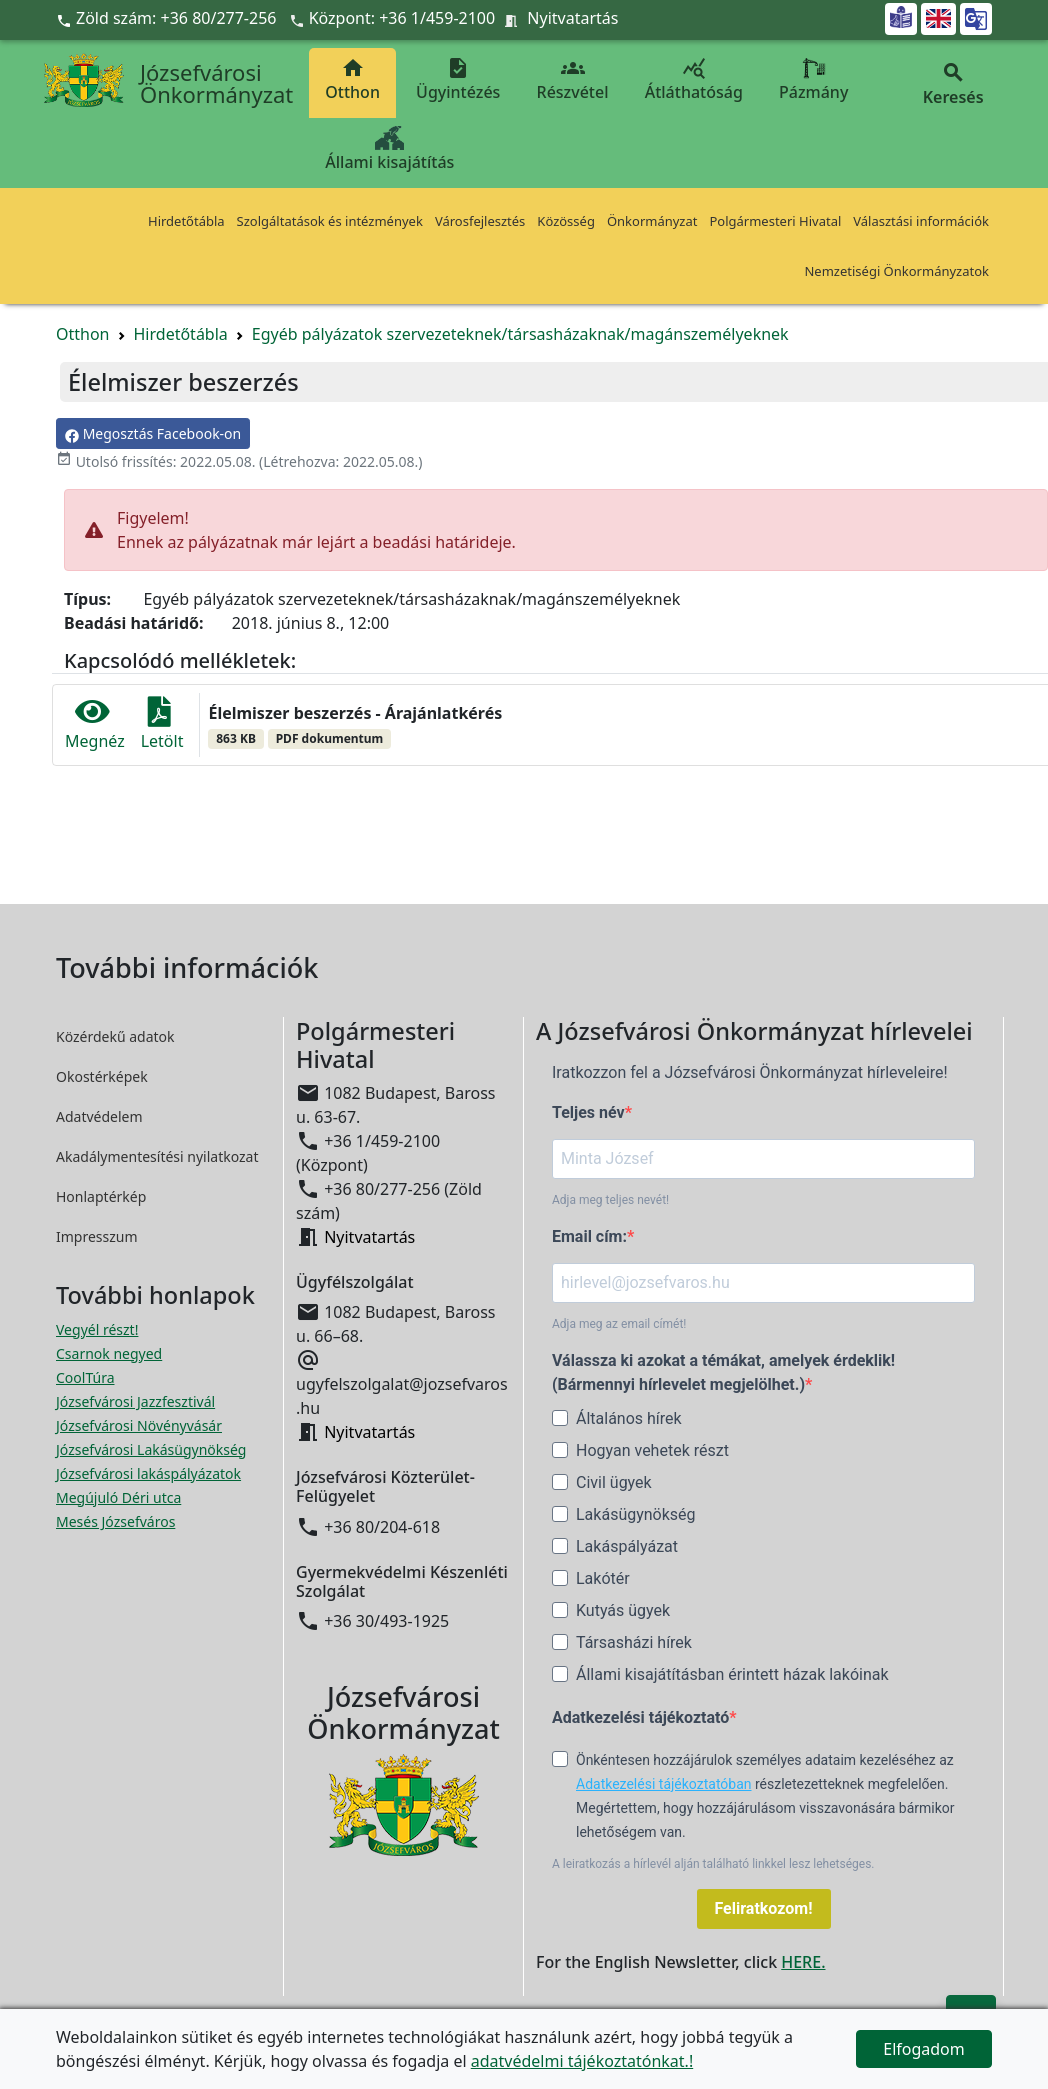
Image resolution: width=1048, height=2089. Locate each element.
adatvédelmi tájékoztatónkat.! (582, 2061)
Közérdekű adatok (115, 1036)
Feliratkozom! (764, 1908)
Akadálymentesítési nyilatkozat (157, 1156)
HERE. (803, 1962)
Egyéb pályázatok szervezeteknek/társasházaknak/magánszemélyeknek (520, 334)
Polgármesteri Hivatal (775, 221)
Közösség (566, 221)
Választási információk (921, 221)
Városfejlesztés (480, 221)
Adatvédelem (99, 1116)
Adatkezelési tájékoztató (640, 1717)
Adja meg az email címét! (619, 1324)
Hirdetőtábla (186, 221)
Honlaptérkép (101, 1196)
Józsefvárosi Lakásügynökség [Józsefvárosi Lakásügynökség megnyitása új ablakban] (151, 1449)
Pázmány (813, 79)
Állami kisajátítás (389, 149)
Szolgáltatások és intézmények (330, 221)
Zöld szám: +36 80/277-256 (168, 18)
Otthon (352, 79)
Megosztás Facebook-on (153, 433)
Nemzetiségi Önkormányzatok (896, 271)
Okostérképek (102, 1076)
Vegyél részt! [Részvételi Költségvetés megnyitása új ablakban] (97, 1329)
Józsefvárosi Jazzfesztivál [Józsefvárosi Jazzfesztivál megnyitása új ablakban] (135, 1401)
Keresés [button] (953, 84)
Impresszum (97, 1236)
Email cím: (589, 1236)
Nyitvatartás (572, 18)
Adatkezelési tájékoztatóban (664, 1784)
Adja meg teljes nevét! (610, 1200)
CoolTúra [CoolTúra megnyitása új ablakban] (85, 1377)
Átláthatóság (694, 79)
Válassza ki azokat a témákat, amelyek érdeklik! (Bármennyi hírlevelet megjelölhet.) (723, 1372)
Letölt (162, 724)
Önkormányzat (652, 221)
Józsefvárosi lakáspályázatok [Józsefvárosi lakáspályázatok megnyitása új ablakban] (148, 1473)
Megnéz (95, 724)
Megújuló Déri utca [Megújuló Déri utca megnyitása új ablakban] (118, 1497)
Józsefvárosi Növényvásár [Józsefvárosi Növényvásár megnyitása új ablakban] (139, 1425)
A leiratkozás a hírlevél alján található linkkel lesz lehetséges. (713, 1864)
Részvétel (573, 79)
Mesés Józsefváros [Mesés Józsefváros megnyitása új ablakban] (115, 1521)
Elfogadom (924, 2049)
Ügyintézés (458, 79)
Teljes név (588, 1112)
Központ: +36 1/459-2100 (402, 18)
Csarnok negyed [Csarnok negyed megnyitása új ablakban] (109, 1353)
